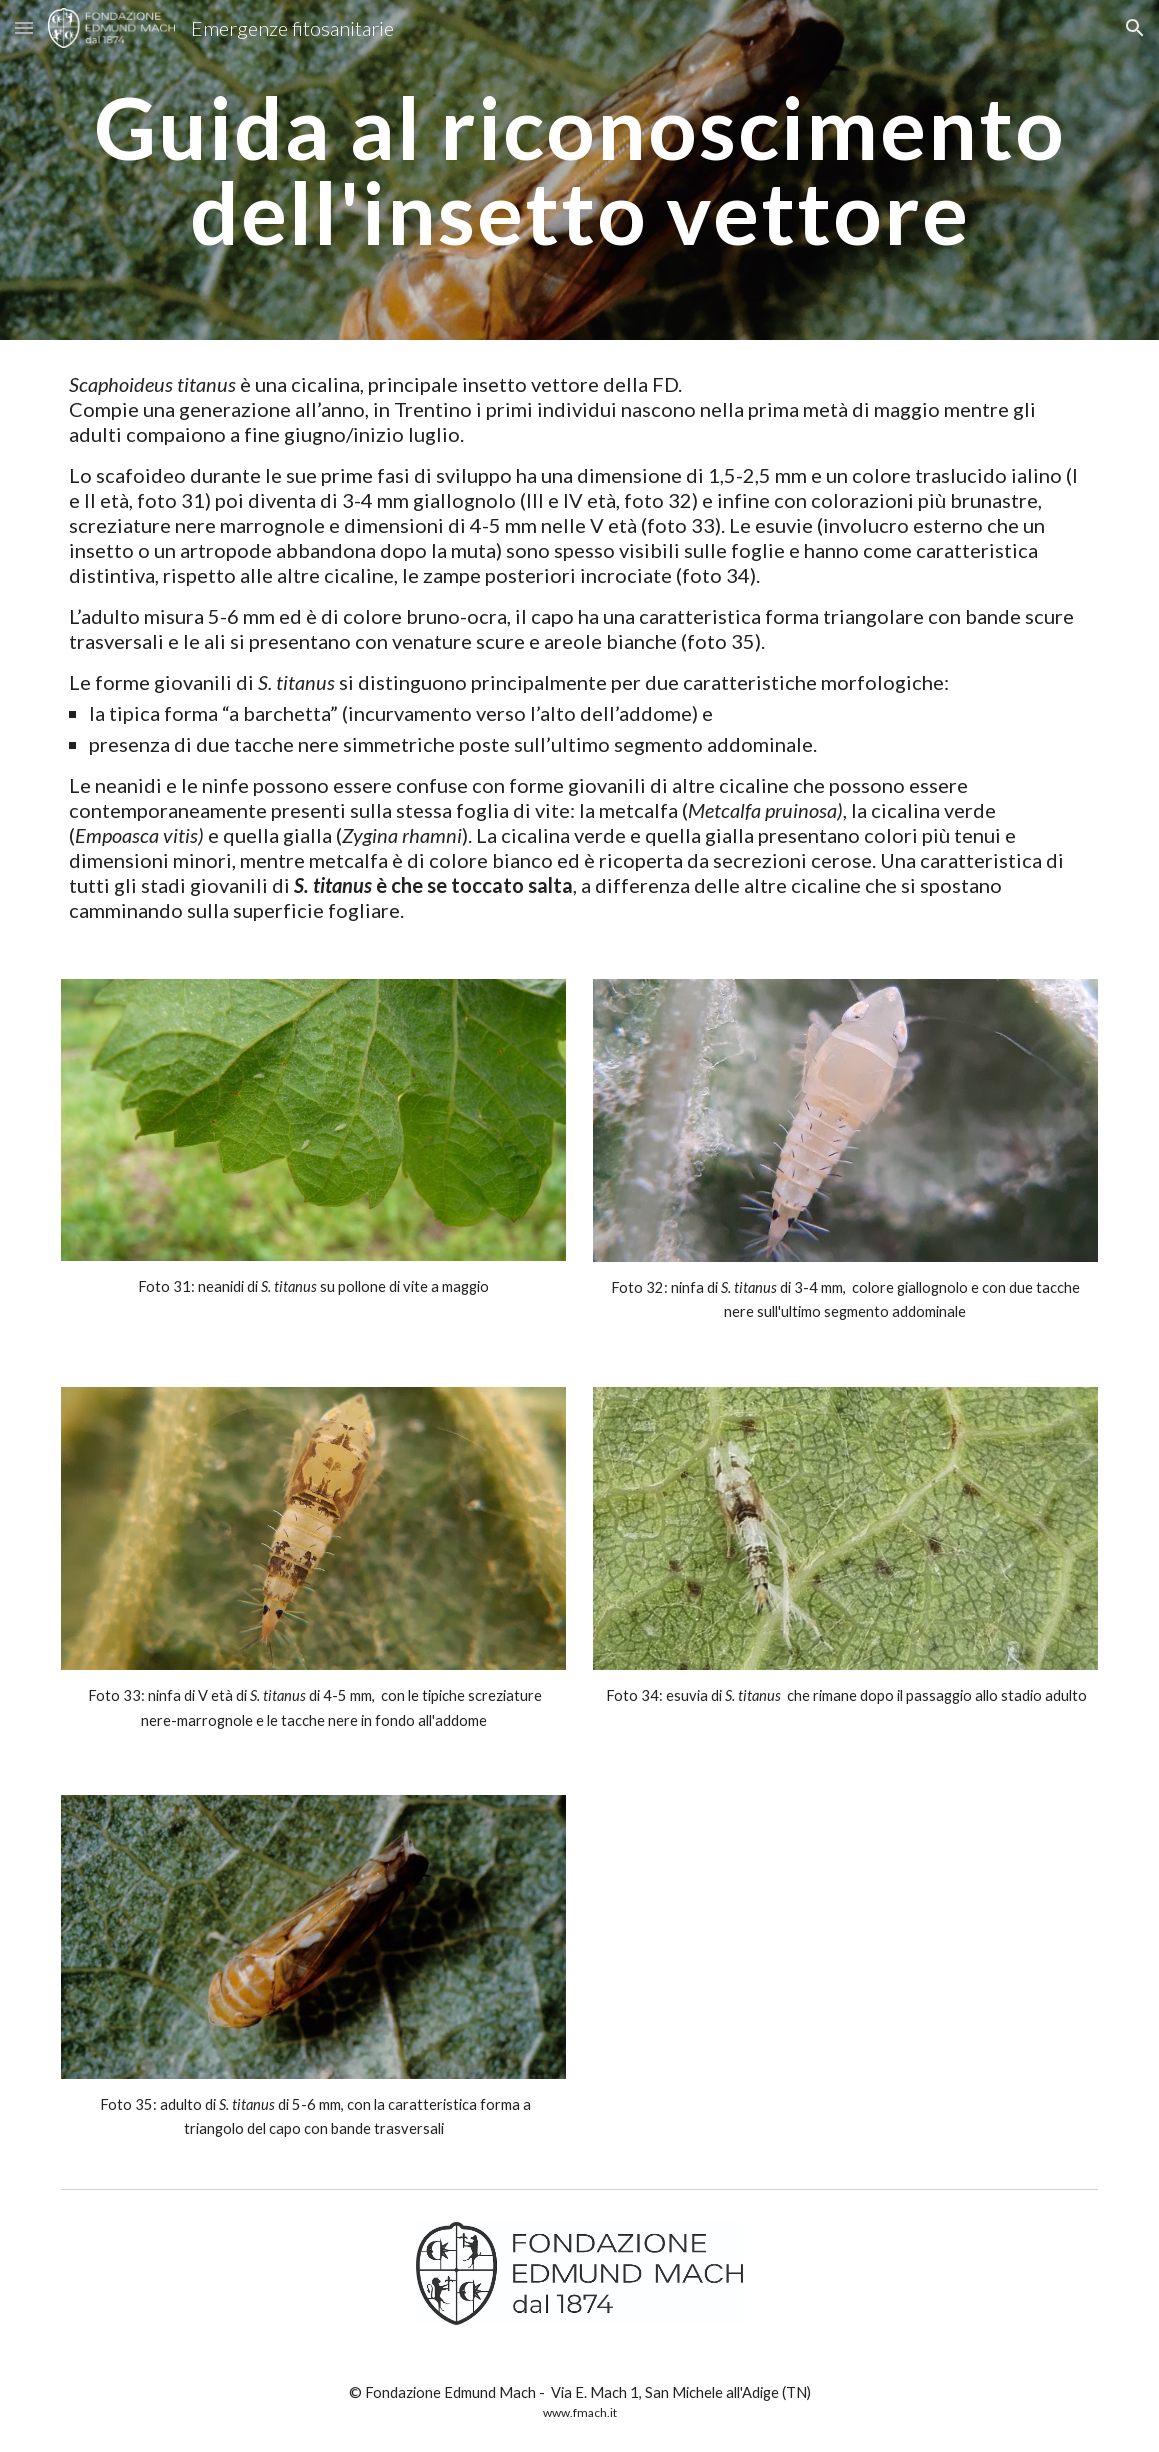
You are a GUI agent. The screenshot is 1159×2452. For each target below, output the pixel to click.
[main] (579, 170)
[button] (24, 27)
